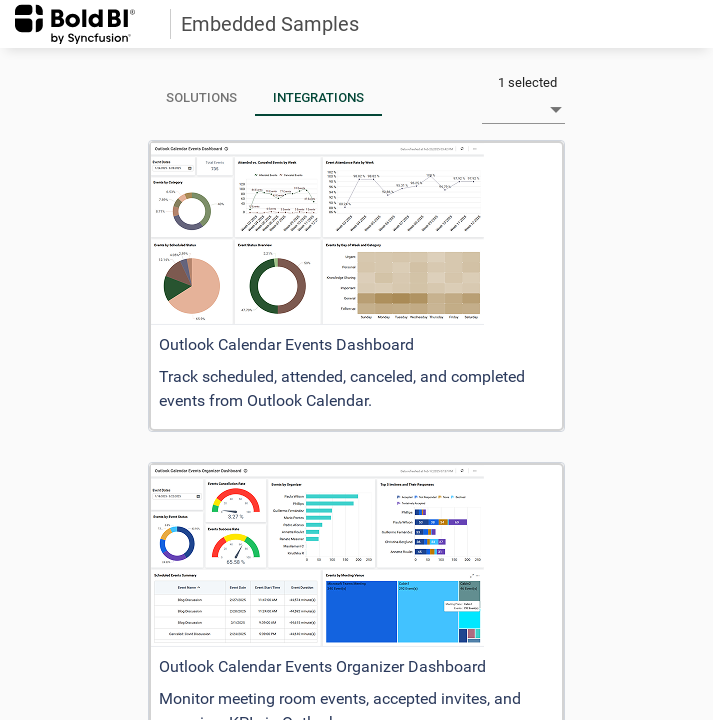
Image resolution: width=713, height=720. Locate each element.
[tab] (201, 98)
